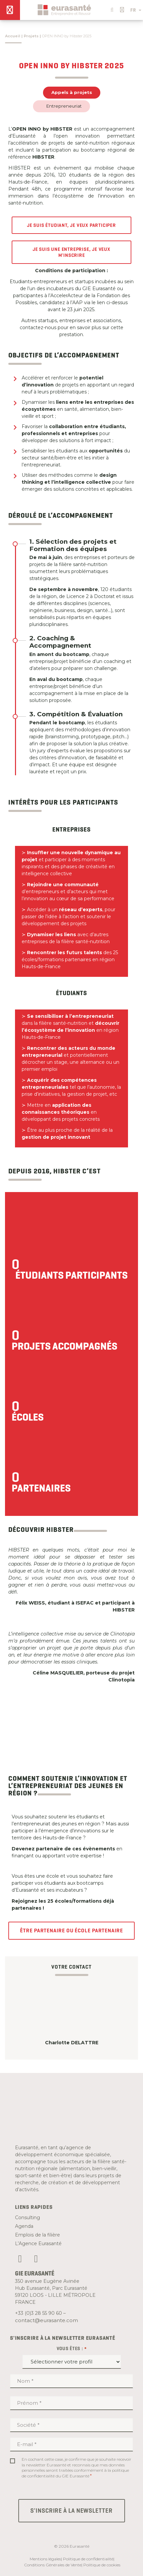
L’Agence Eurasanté (38, 2244)
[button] (111, 8)
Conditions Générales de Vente (52, 2564)
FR (135, 10)
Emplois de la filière (37, 2235)
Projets (31, 36)
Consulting (27, 2218)
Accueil (12, 36)
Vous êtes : (72, 2348)
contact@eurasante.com (46, 2320)
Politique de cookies (101, 2564)
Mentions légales (45, 2558)
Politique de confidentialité (88, 2558)
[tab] (82, 545)
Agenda (24, 2226)
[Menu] (10, 10)
